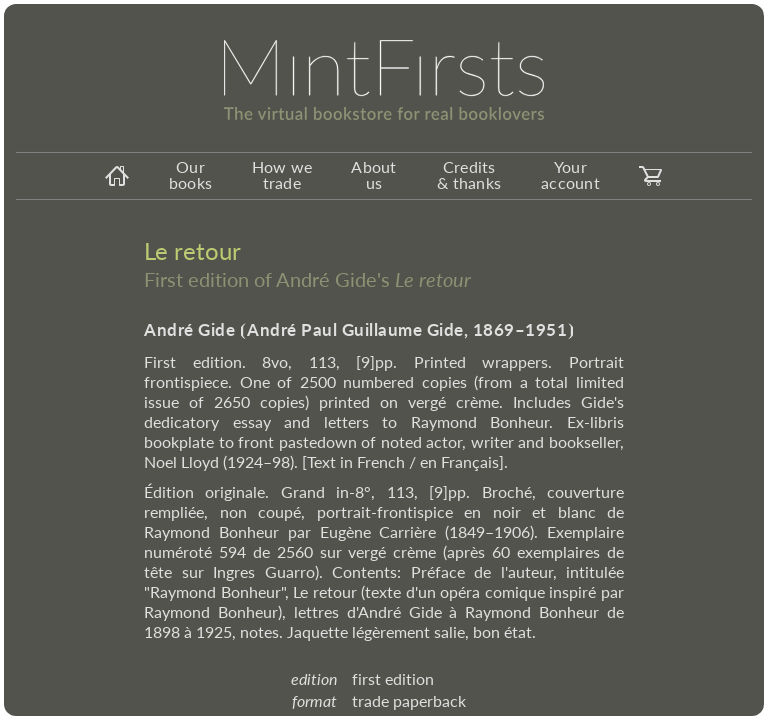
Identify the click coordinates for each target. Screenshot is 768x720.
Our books (190, 174)
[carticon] (651, 176)
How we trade (282, 174)
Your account (570, 174)
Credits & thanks (469, 174)
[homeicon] (117, 176)
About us (373, 174)
